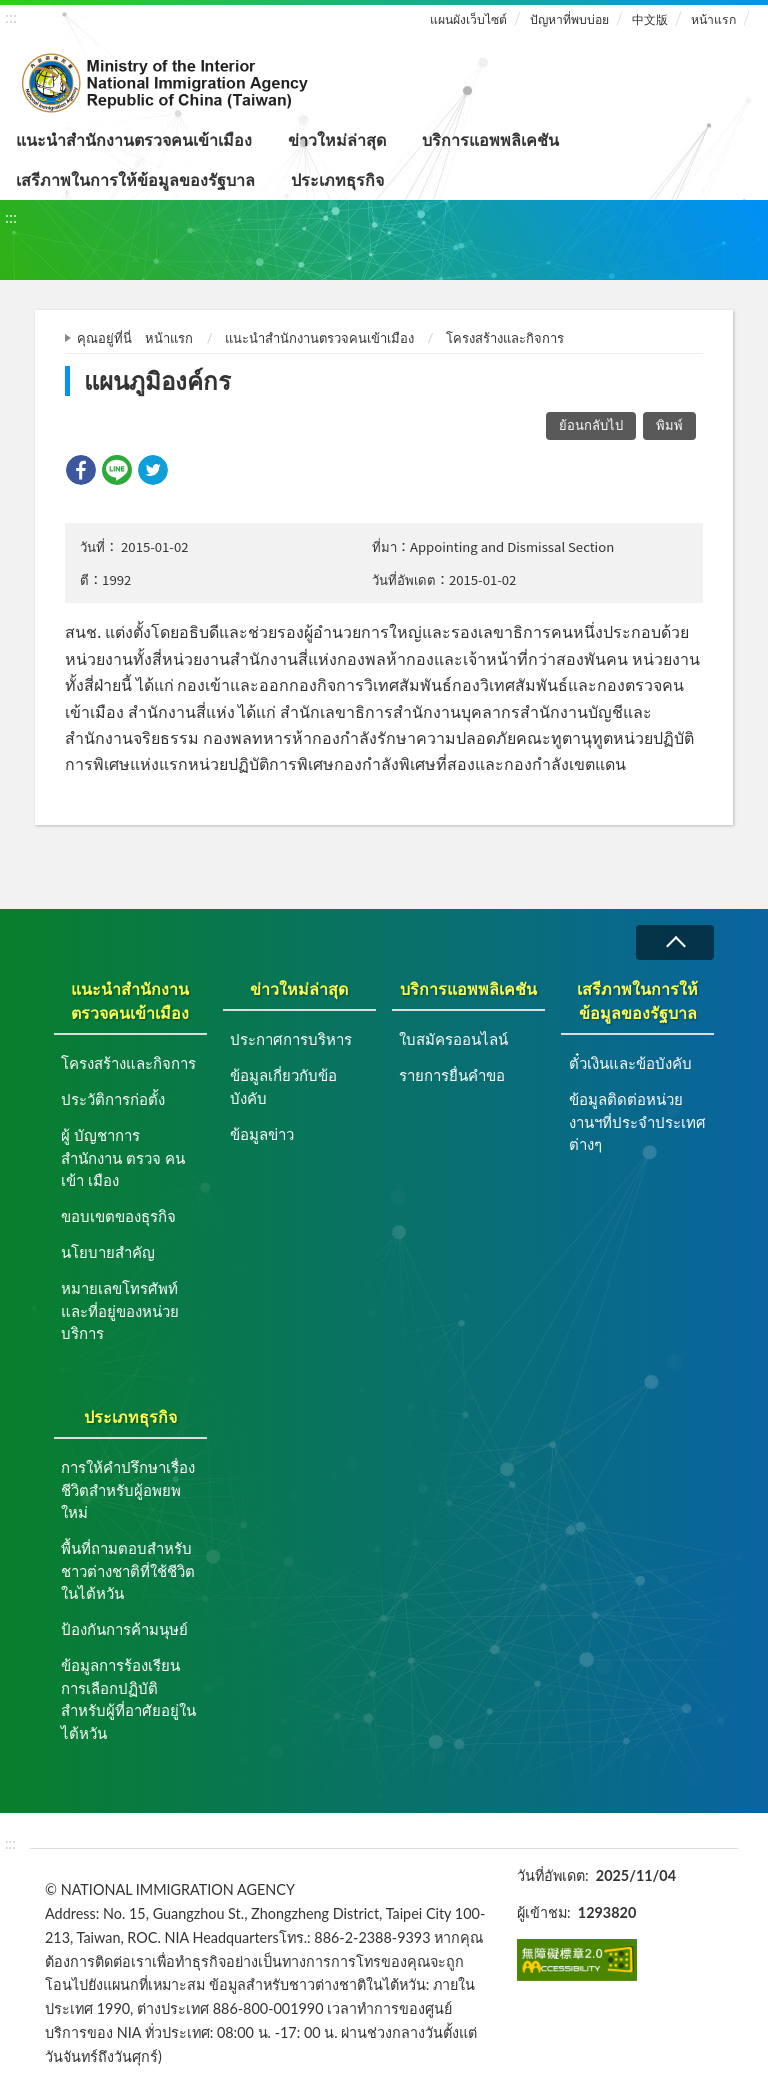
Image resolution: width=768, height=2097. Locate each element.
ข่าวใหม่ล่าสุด (337, 139)
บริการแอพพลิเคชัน (490, 139)
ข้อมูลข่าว (262, 1134)
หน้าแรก (713, 19)
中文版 (650, 19)
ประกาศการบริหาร (291, 1039)
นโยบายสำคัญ (108, 1252)
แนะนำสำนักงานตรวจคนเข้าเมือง (134, 139)
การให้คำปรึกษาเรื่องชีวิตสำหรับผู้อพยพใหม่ (128, 1489)
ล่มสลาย (675, 942)
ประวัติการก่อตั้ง (113, 1099)
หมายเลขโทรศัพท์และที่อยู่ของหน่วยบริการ (120, 1310)
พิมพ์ (669, 425)
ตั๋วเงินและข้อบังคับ (630, 1063)
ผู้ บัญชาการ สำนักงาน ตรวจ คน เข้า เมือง (123, 1157)
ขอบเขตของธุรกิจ (118, 1216)
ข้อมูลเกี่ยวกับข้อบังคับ (283, 1086)
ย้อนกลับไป (591, 425)
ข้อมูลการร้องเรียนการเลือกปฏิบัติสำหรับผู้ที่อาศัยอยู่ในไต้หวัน (128, 1699)
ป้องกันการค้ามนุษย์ (124, 1629)
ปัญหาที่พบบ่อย (569, 19)
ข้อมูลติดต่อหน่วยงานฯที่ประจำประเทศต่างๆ (637, 1121)
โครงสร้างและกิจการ (505, 338)
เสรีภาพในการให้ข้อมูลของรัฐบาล (135, 179)
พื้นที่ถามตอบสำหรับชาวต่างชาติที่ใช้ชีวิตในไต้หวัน (128, 1570)
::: (11, 16)
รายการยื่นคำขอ (452, 1075)
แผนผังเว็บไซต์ (468, 19)
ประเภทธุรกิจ (337, 179)
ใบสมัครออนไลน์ (453, 1039)
